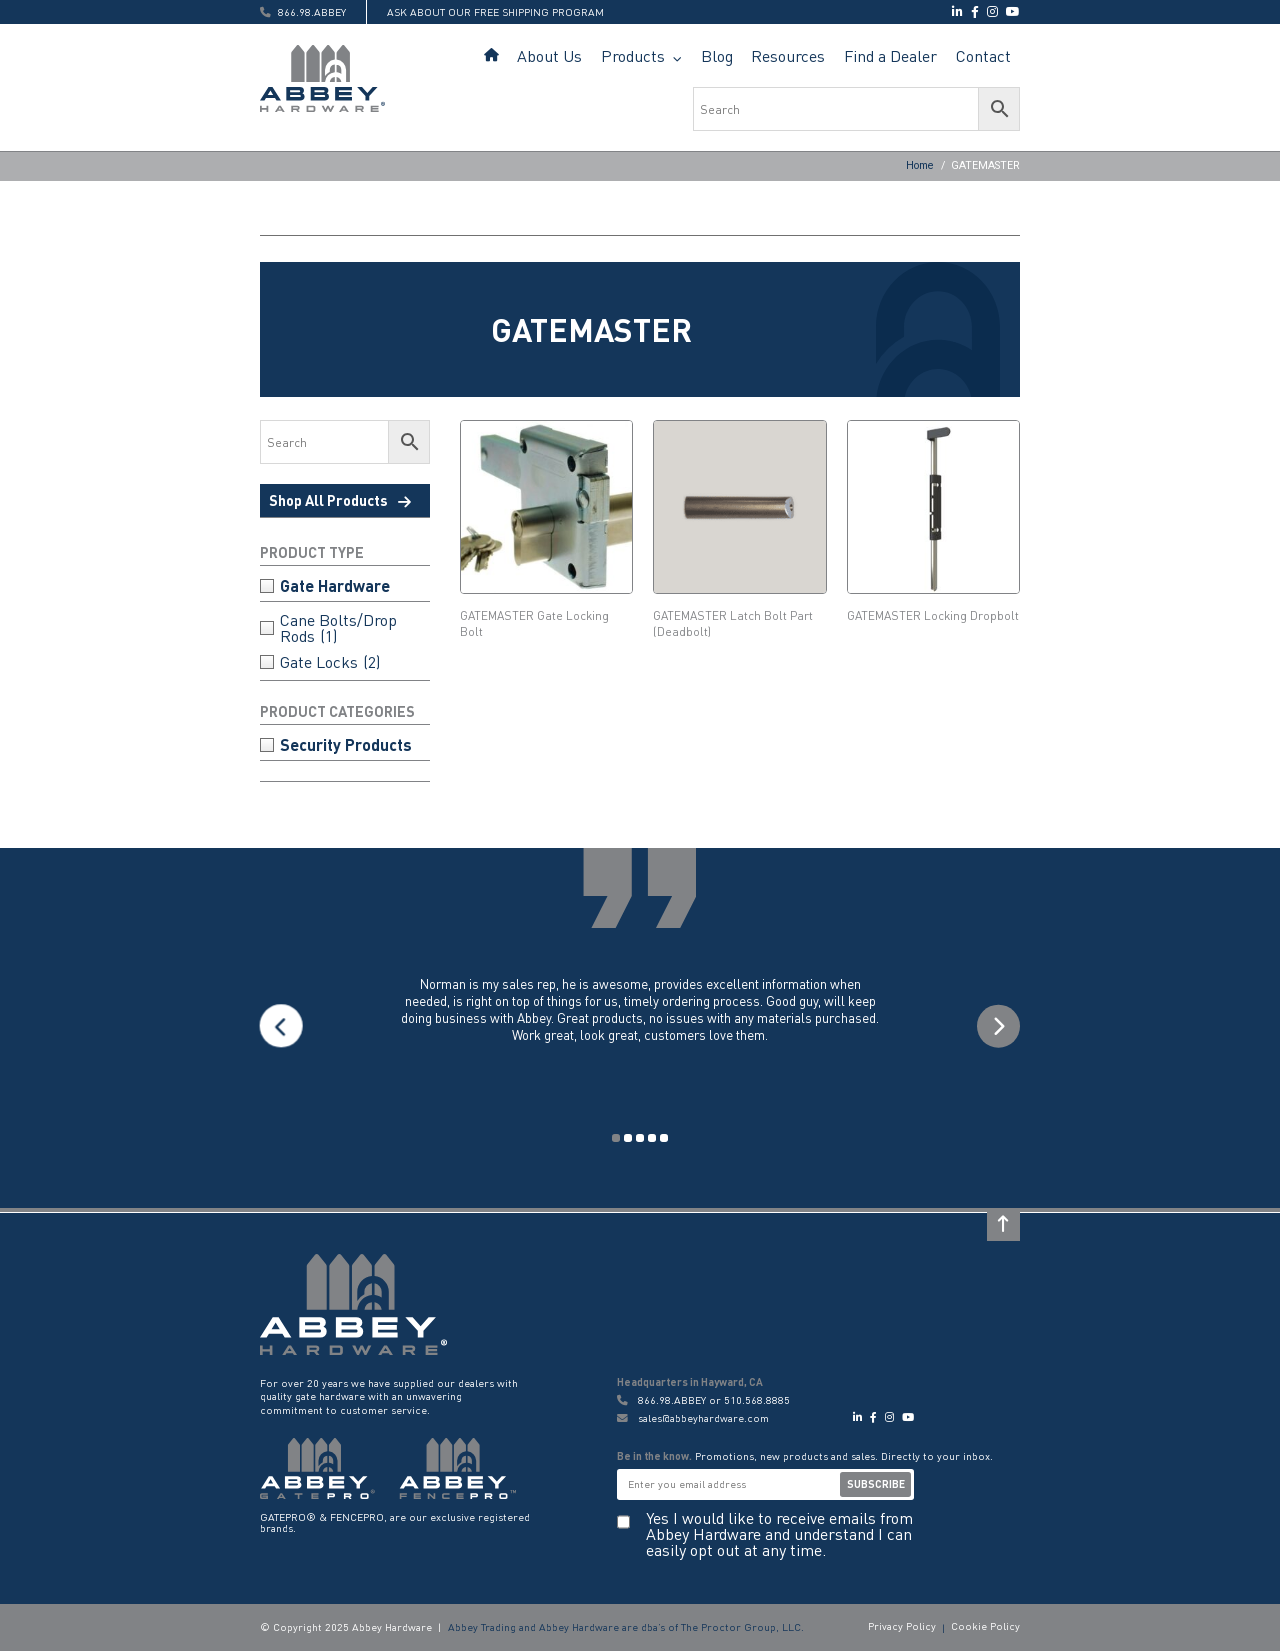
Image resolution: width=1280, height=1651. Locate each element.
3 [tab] (640, 1138)
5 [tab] (664, 1138)
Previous (281, 1026)
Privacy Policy (902, 1626)
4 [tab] (652, 1138)
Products (633, 55)
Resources (788, 55)
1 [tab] (616, 1138)
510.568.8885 (757, 1400)
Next (998, 1026)
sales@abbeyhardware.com (693, 1418)
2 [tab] (628, 1138)
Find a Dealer (890, 55)
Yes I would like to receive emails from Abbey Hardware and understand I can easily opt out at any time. (779, 1534)
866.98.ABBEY (672, 1400)
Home (491, 55)
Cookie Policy (985, 1626)
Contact (983, 55)
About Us (549, 55)
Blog (717, 55)
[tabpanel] (640, 1026)
